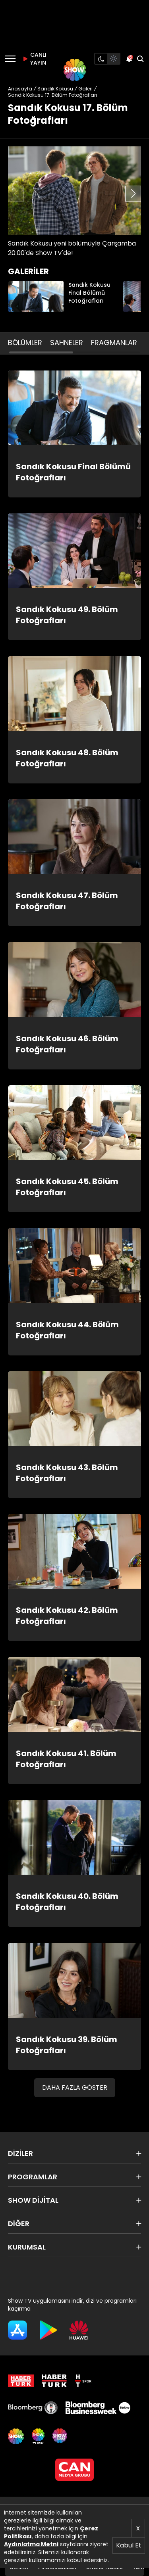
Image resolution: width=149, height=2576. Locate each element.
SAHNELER (66, 342)
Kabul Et (128, 2545)
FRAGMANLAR (114, 342)
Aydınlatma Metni (31, 2544)
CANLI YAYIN (33, 59)
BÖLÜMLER (25, 342)
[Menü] (10, 59)
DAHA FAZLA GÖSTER (74, 2087)
